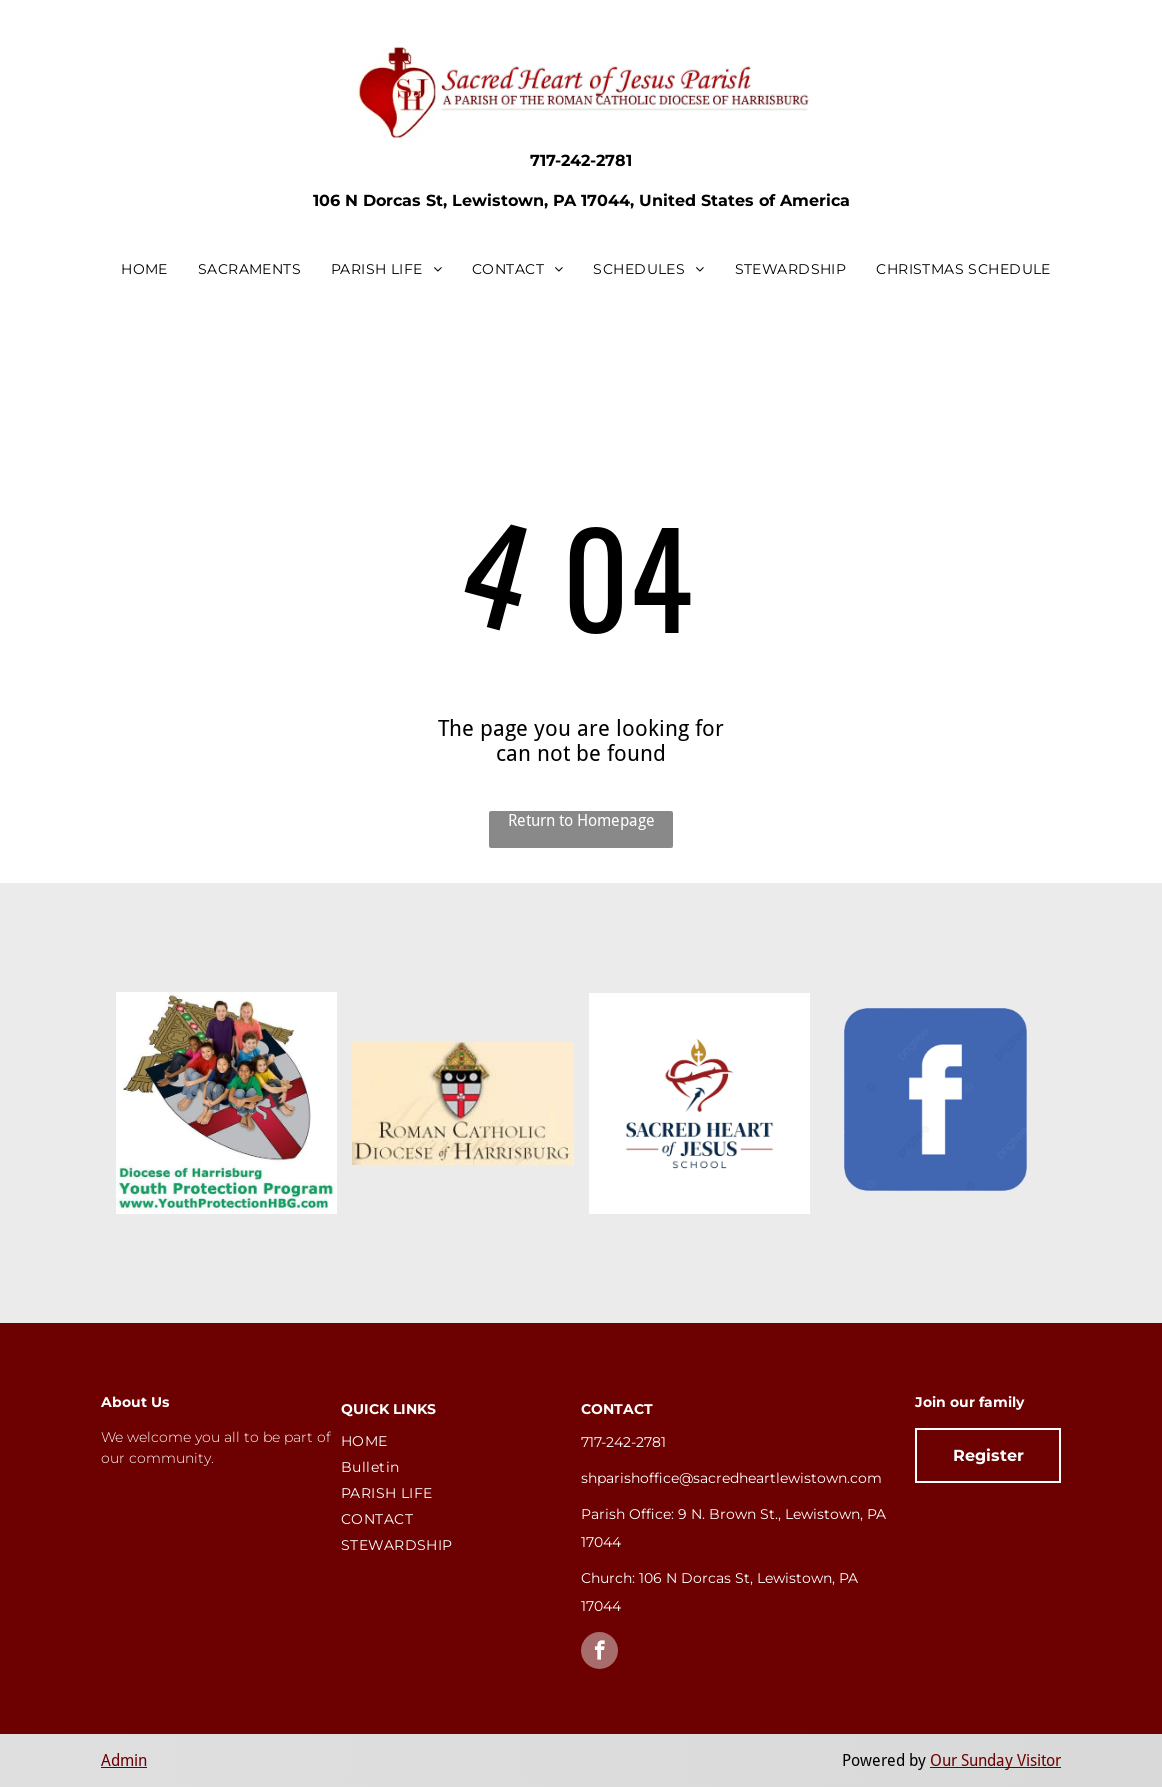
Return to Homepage (581, 820)
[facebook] (599, 1653)
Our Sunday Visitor (995, 1760)
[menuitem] (144, 269)
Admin (124, 1760)
